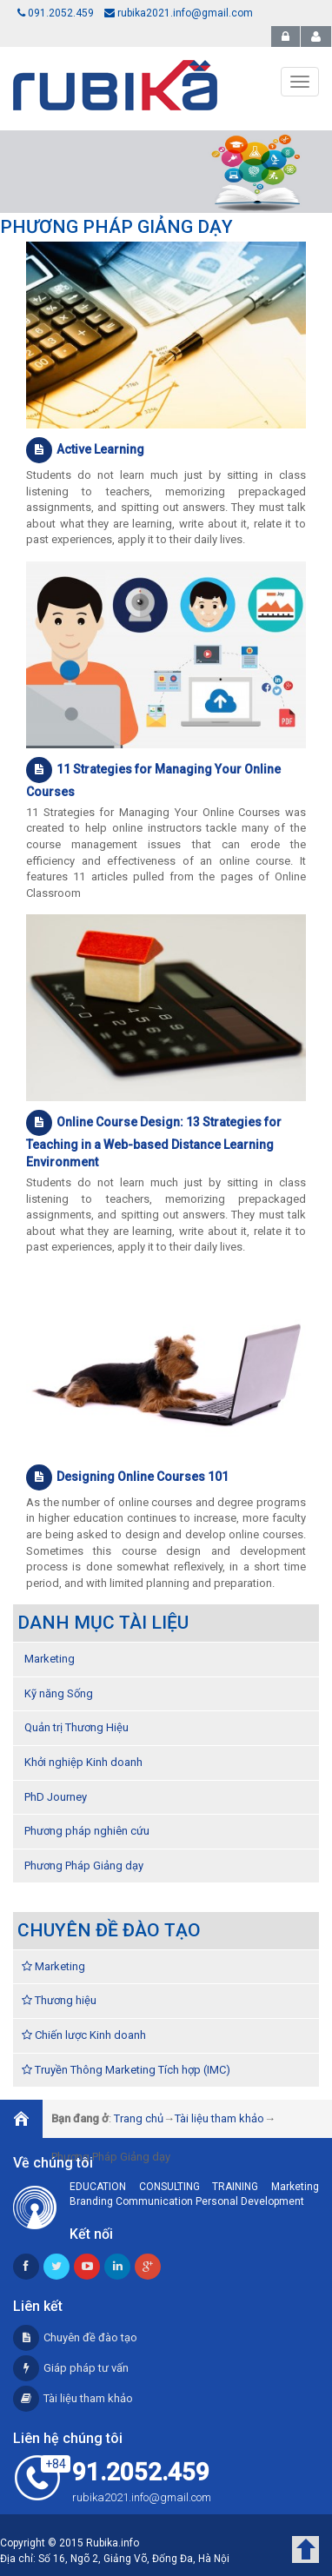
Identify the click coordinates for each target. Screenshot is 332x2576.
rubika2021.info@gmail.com (178, 13)
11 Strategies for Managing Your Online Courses (153, 778)
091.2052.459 (55, 13)
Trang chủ (138, 2118)
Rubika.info (112, 2543)
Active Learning (85, 450)
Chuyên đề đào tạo (75, 2337)
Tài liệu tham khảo (219, 2118)
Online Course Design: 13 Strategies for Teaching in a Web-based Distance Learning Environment (154, 1139)
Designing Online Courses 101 (127, 1477)
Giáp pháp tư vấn (71, 2367)
